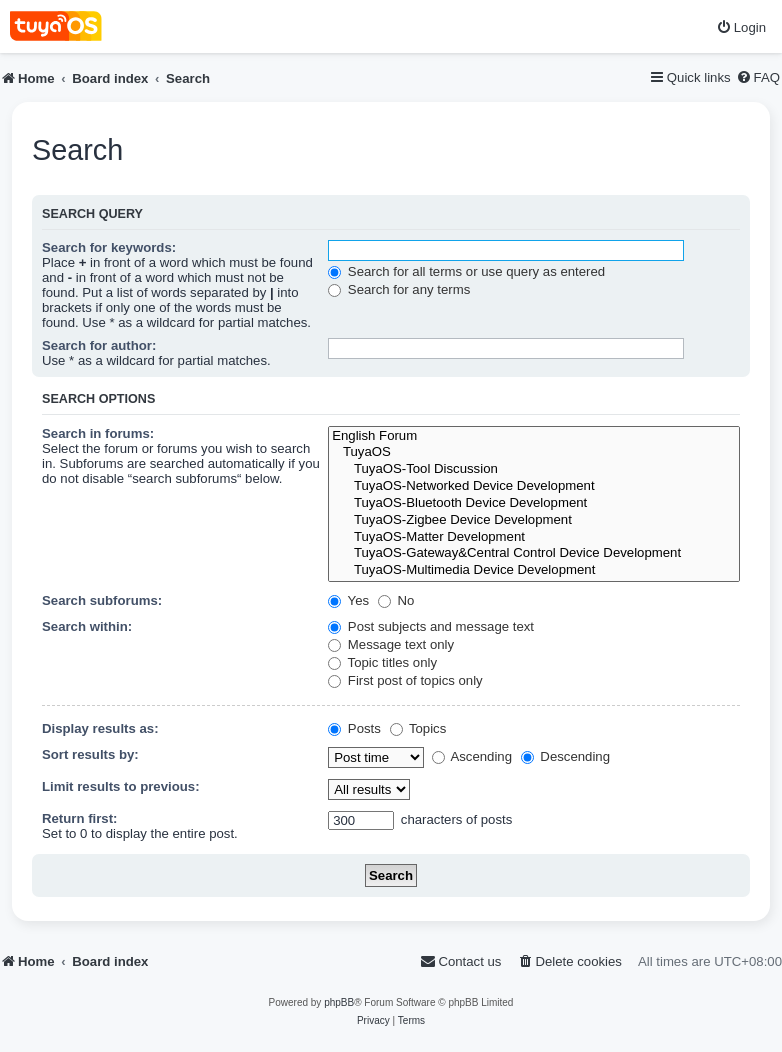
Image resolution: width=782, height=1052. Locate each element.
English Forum (534, 436)
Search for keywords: (109, 247)
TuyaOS (534, 452)
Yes (348, 600)
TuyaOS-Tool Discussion (534, 469)
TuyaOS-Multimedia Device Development (534, 570)
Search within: (87, 626)
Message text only (391, 644)
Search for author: (99, 345)
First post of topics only (405, 680)
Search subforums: (102, 600)
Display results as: (100, 728)
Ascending (472, 756)
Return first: (79, 818)
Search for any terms (399, 289)
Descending (565, 756)
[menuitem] (741, 27)
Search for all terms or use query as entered (466, 271)
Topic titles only (382, 662)
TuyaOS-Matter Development (534, 537)
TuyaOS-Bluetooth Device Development (534, 503)
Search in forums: (98, 433)
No (396, 600)
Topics (418, 728)
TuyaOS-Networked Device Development (534, 486)
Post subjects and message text (431, 626)
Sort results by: (90, 754)
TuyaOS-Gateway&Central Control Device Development (534, 553)
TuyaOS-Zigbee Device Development (534, 520)
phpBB (339, 1002)
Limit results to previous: (121, 786)
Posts (354, 728)
